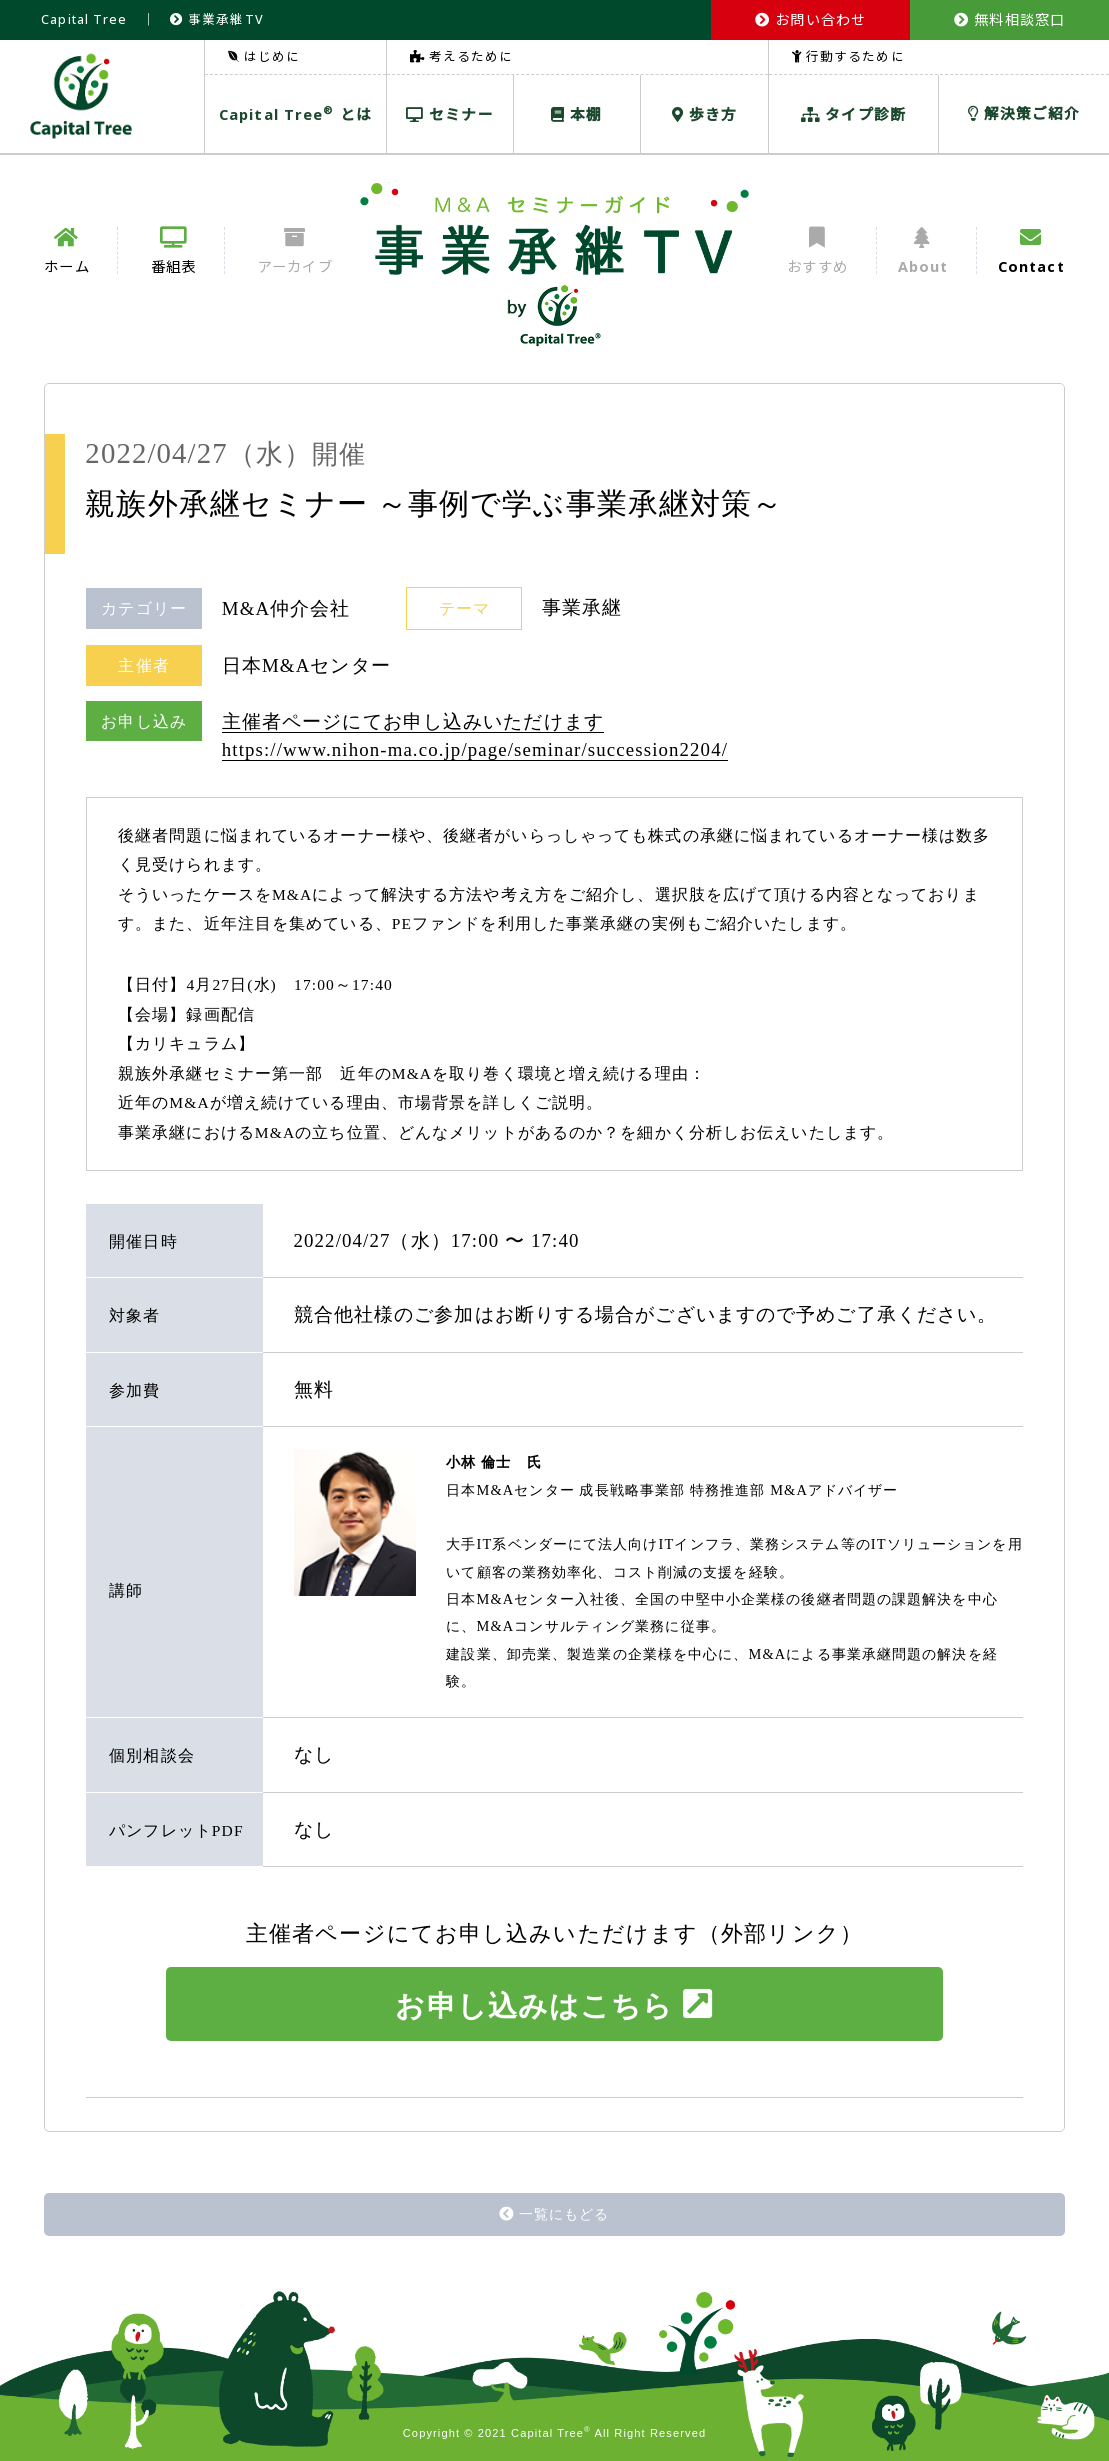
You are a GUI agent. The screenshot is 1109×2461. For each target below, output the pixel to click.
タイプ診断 (853, 114)
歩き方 (705, 114)
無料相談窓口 (1009, 19)
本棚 (576, 114)
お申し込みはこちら (554, 2004)
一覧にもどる (554, 2214)
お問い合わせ (810, 19)
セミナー (450, 114)
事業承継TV (217, 19)
